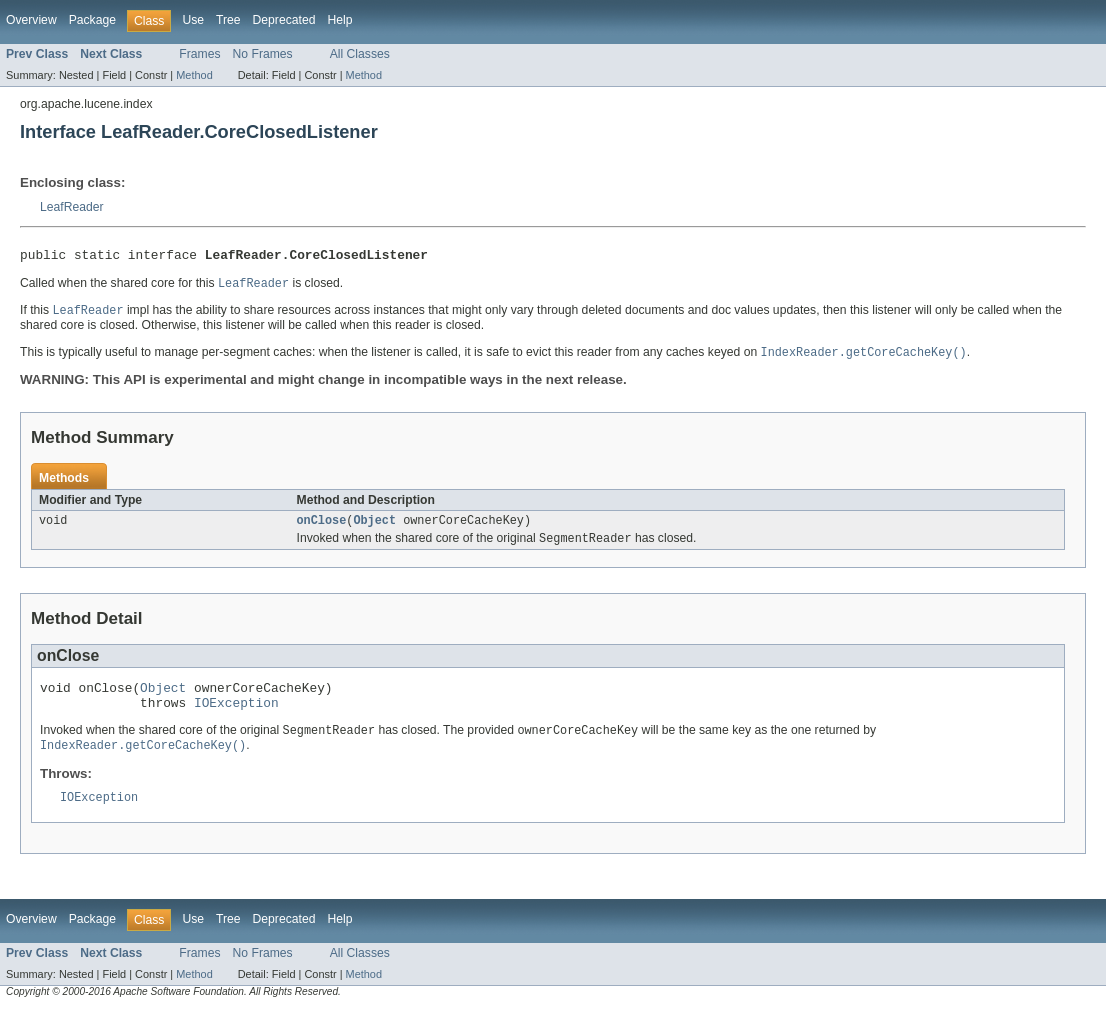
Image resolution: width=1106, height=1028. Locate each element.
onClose (322, 528)
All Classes (360, 54)
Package (92, 20)
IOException (236, 717)
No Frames (263, 54)
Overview (31, 20)
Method (194, 75)
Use (193, 20)
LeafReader (72, 207)
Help (339, 20)
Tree (228, 20)
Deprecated (284, 20)
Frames (199, 54)
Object (374, 528)
